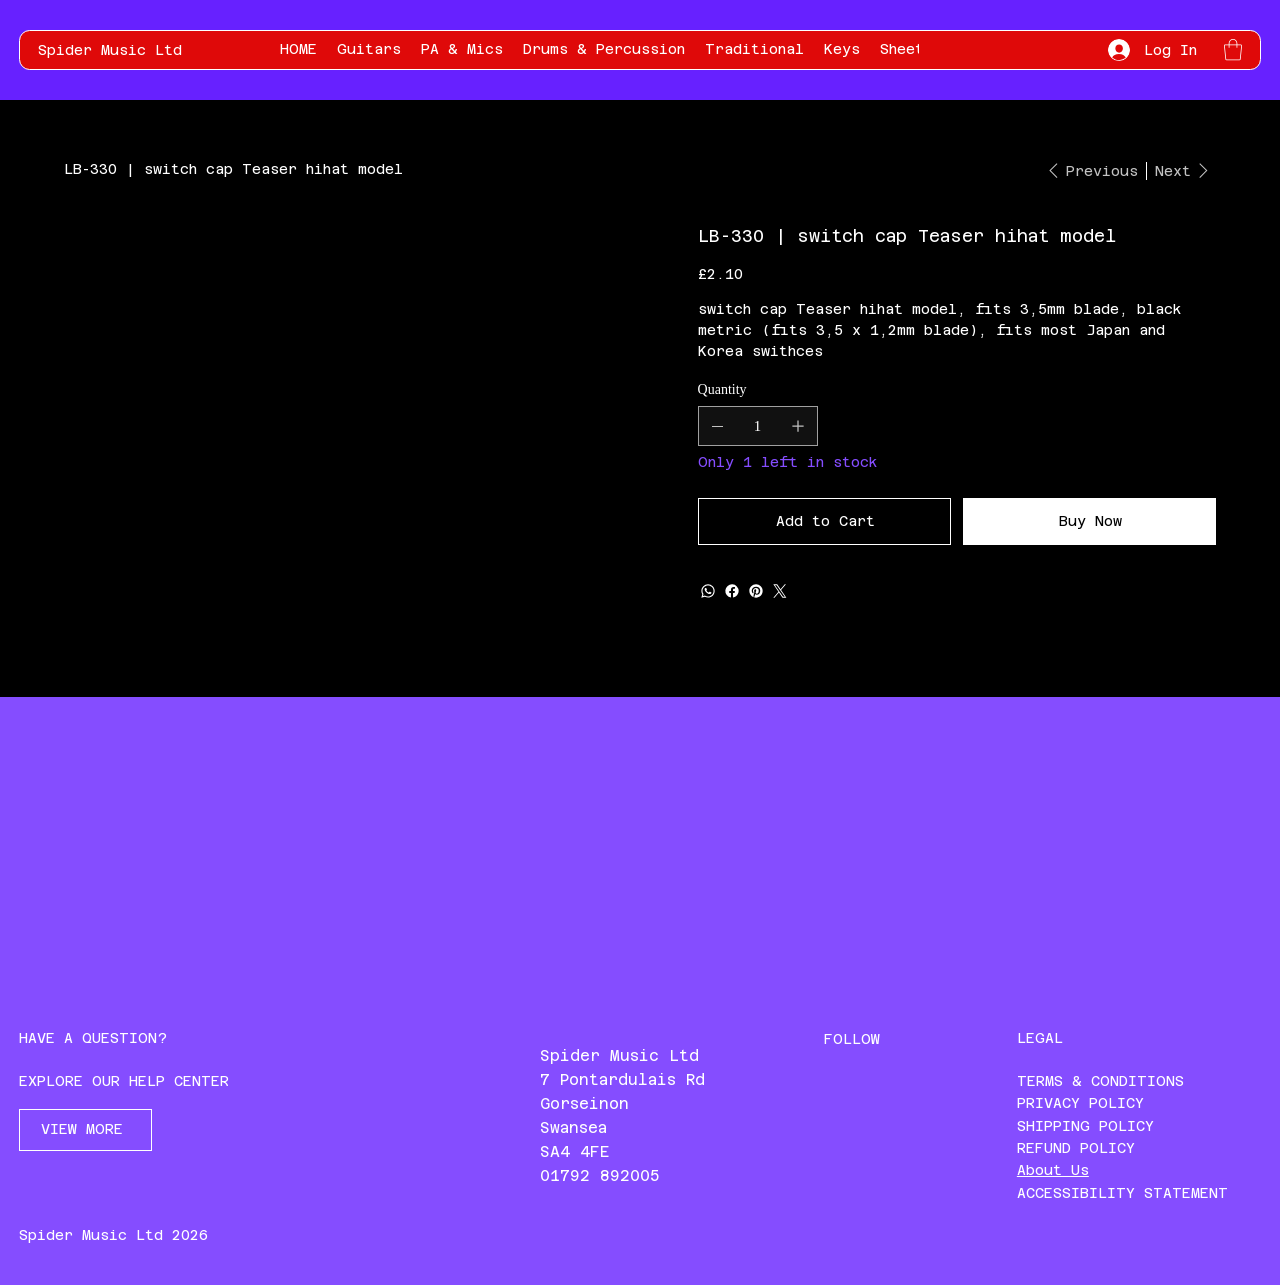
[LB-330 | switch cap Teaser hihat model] (233, 169)
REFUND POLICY (1076, 1148)
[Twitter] (780, 591)
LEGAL (1040, 1038)
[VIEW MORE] (85, 1130)
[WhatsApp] (708, 591)
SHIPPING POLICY (1085, 1126)
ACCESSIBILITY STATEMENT (1122, 1193)
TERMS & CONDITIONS (1100, 1081)
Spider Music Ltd (110, 50)
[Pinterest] (756, 591)
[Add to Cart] (824, 521)
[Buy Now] (1089, 521)
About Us (1053, 1170)
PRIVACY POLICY (1080, 1103)
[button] (1233, 49)
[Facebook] (732, 591)
